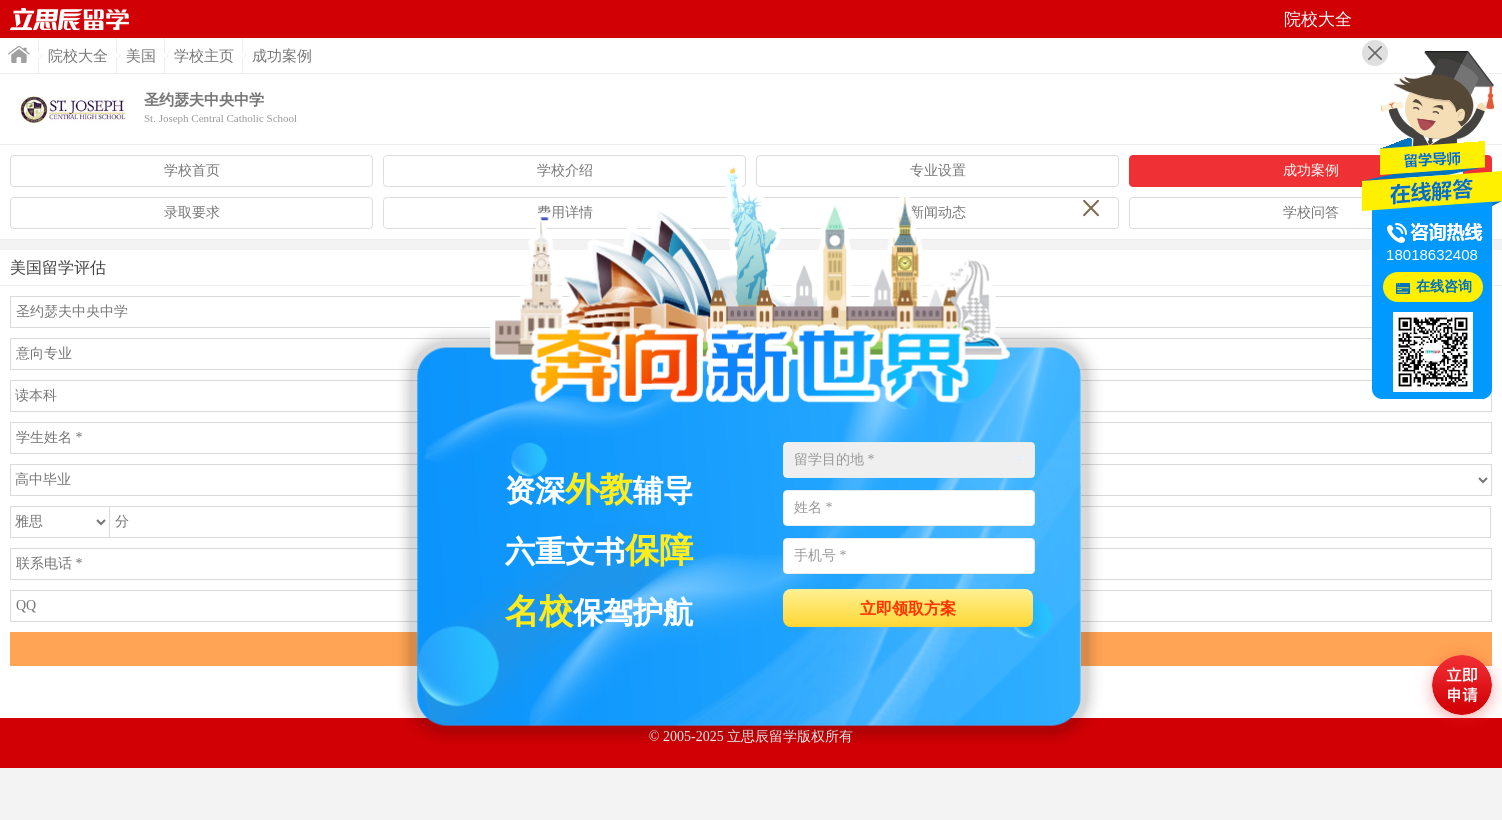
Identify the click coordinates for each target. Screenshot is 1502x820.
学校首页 (192, 170)
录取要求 (192, 212)
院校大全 (78, 56)
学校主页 (204, 56)
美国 (141, 56)
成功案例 (1311, 170)
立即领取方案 (908, 608)
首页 (70, 19)
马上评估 (1462, 685)
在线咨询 (1444, 286)
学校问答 (1311, 212)
